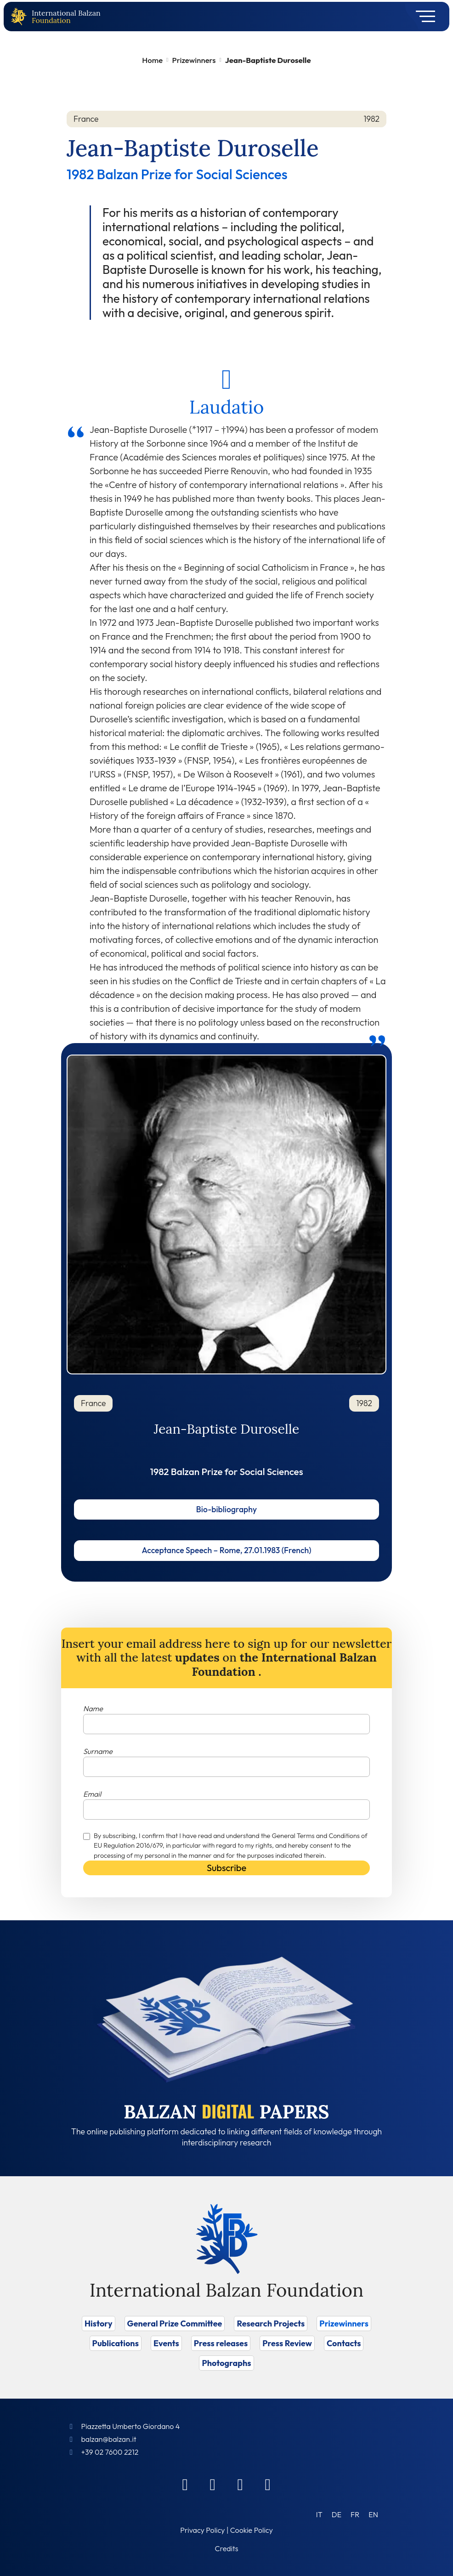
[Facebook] (185, 2484)
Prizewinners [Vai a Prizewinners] (343, 2323)
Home (152, 60)
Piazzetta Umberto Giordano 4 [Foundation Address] (130, 2426)
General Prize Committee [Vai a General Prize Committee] (174, 2323)
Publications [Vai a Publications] (115, 2343)
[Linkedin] (213, 2484)
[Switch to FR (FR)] (355, 2514)
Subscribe (226, 1867)
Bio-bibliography (226, 1509)
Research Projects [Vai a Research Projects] (271, 2323)
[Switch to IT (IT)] (319, 2514)
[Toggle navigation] (422, 16)
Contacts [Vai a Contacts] (344, 2343)
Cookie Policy (251, 2530)
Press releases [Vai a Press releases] (221, 2343)
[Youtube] (268, 2484)
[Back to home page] (20, 17)
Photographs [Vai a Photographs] (226, 2363)
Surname (98, 1751)
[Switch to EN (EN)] (373, 2514)
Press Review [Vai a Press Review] (287, 2343)
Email (92, 1794)
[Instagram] (240, 2484)
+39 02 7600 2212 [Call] (109, 2452)
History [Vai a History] (99, 2323)
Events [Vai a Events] (166, 2343)
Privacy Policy (202, 2530)
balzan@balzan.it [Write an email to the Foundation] (108, 2439)
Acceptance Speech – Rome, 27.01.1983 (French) (226, 1550)
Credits (226, 2548)
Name (93, 1708)
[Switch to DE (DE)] (336, 2514)
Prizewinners (194, 60)
